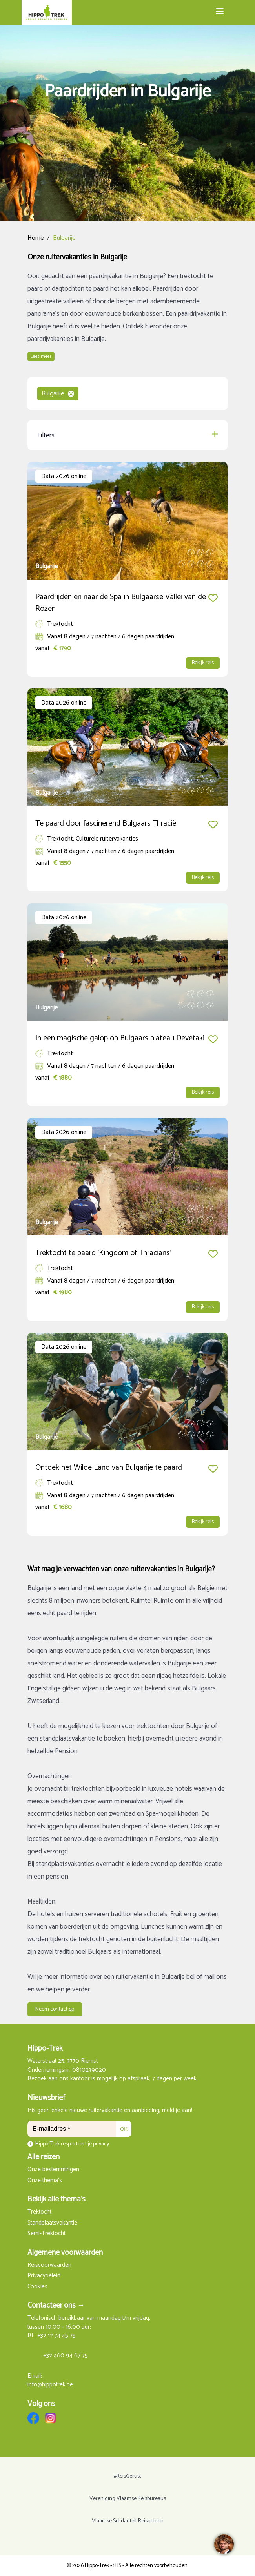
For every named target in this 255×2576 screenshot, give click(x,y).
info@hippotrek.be (50, 2384)
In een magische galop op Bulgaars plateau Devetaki (119, 1038)
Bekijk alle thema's (56, 2199)
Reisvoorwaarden (49, 2265)
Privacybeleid (43, 2276)
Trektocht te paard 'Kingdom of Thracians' (103, 1252)
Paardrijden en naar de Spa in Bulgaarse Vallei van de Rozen (120, 603)
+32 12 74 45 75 (56, 2336)
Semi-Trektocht (46, 2233)
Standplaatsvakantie (52, 2223)
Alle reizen (43, 2156)
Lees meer (41, 356)
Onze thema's (44, 2180)
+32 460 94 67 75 (65, 2355)
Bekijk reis (203, 662)
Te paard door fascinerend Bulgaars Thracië (105, 823)
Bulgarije (58, 393)
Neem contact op (54, 2009)
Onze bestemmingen (53, 2169)
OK (124, 2129)
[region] (223, 2544)
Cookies (37, 2287)
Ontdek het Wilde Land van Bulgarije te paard (108, 1467)
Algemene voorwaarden (65, 2252)
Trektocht (39, 2212)
